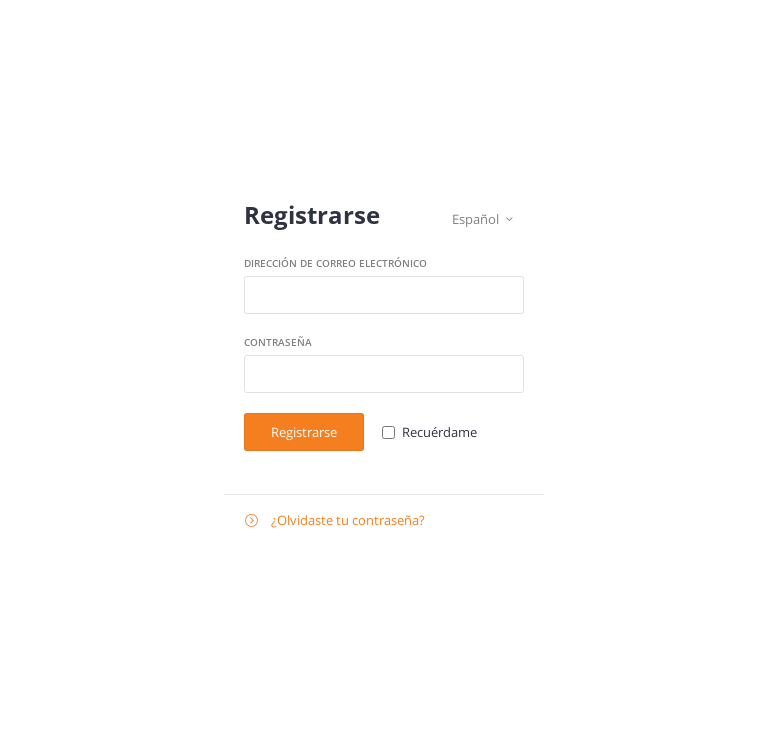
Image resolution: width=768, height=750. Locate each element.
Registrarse (304, 432)
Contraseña (278, 342)
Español (482, 219)
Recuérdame (439, 432)
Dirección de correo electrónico (335, 263)
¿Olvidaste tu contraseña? (335, 520)
